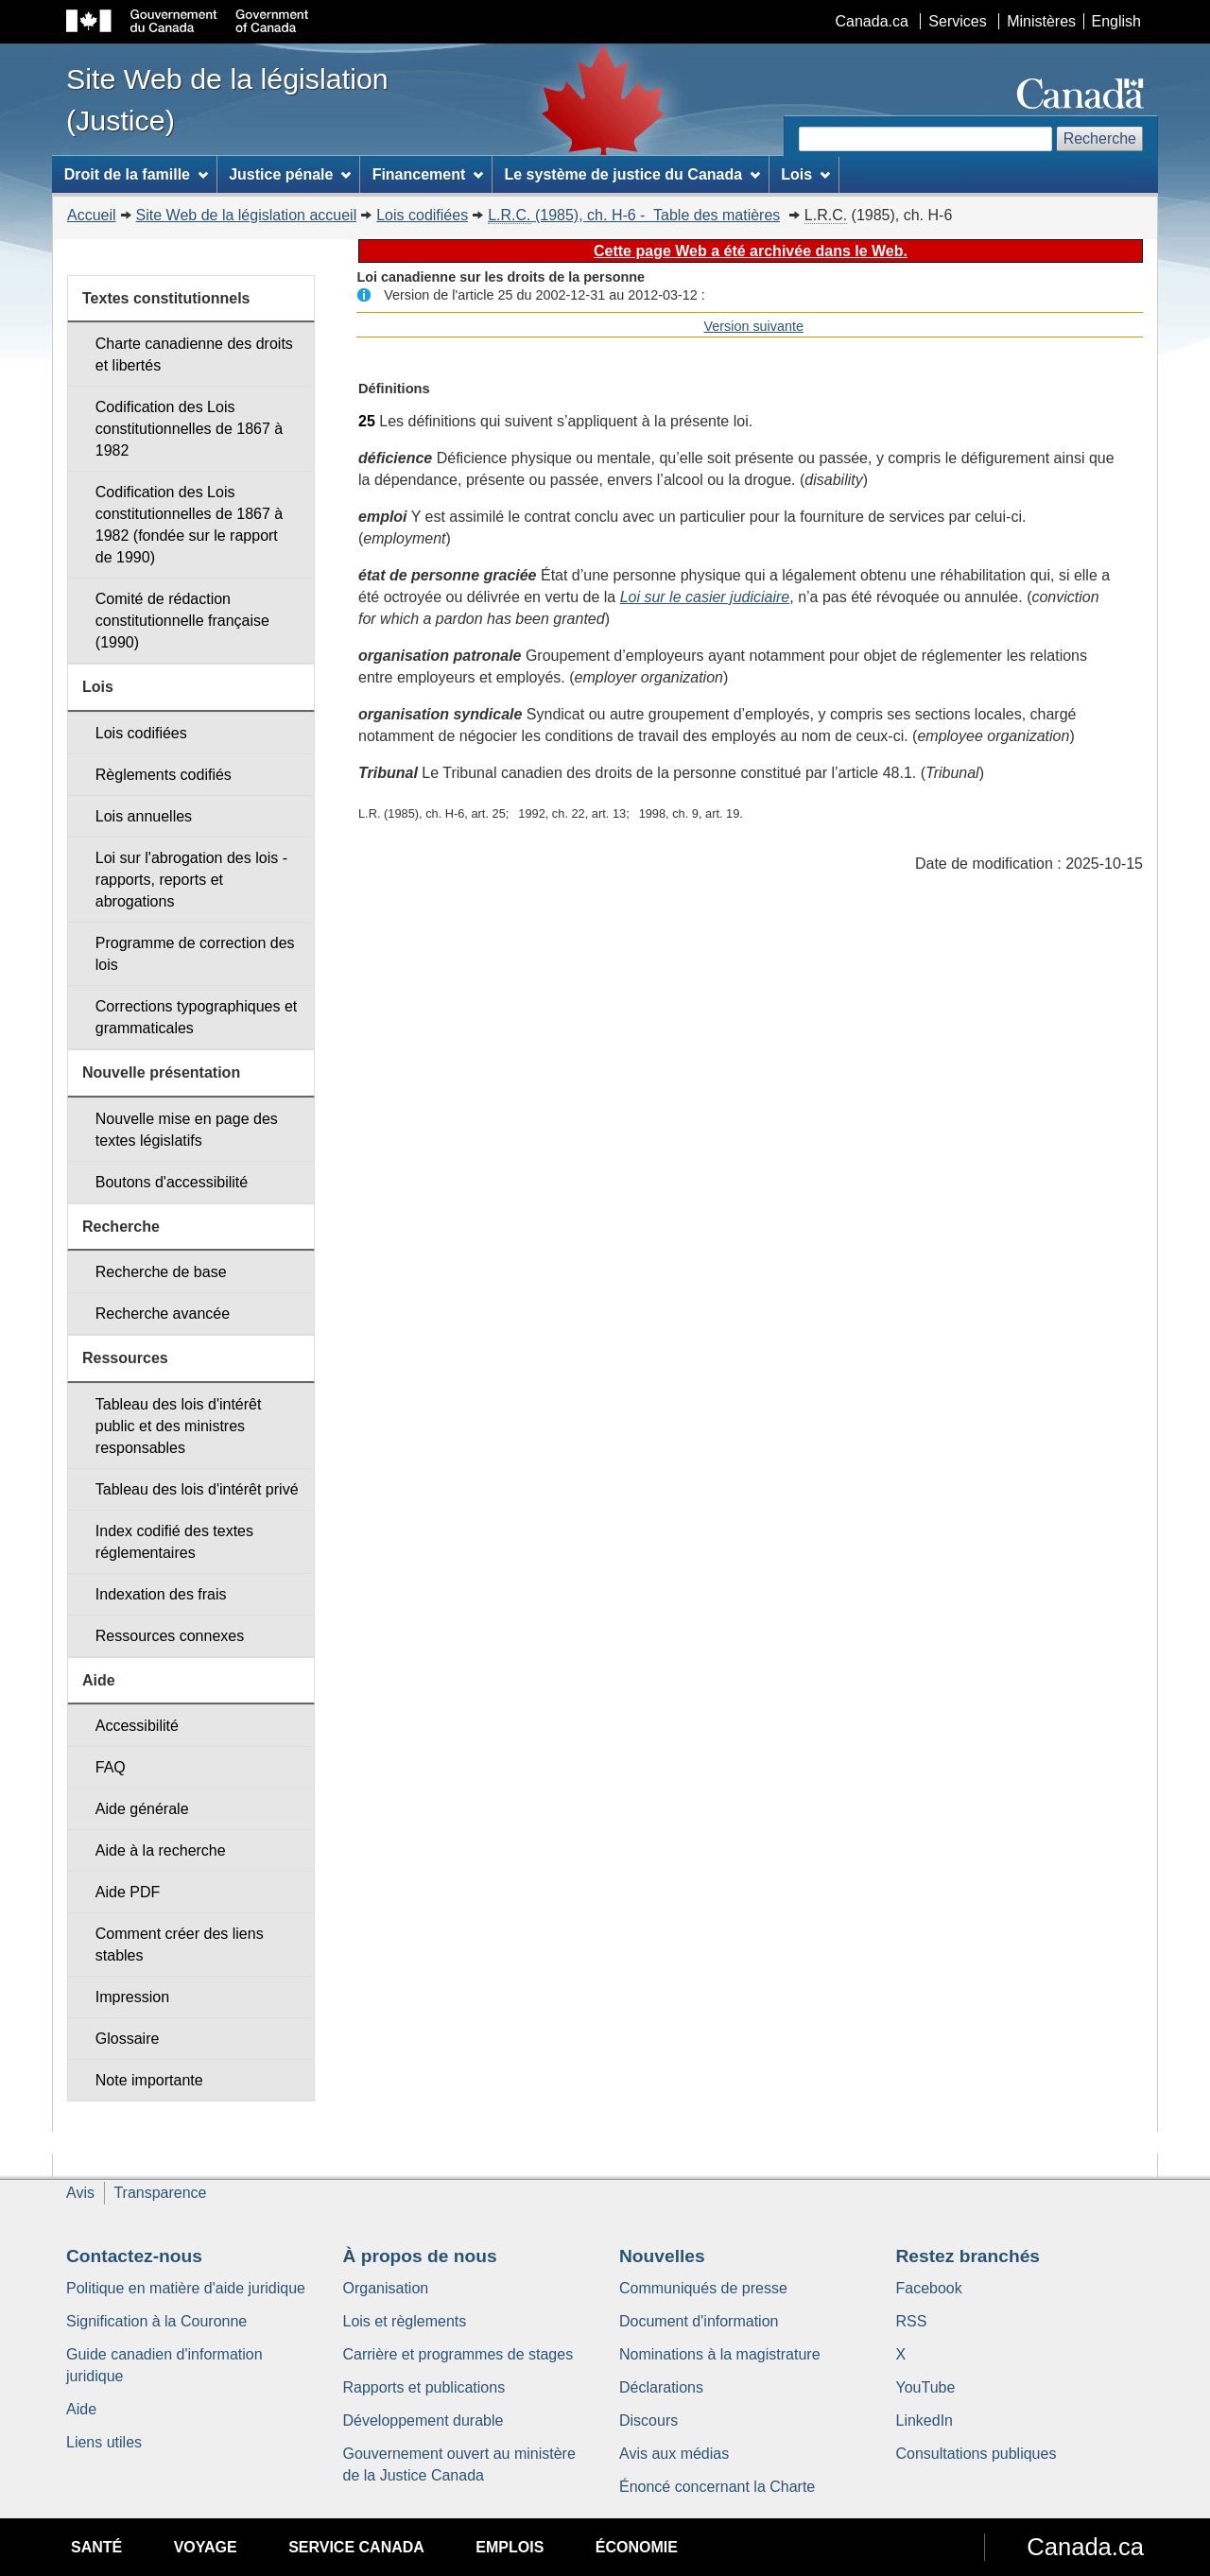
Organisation (386, 2288)
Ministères (1041, 21)
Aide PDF (127, 1892)
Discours (648, 2420)
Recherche (1099, 138)
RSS (911, 2321)
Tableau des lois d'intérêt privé (197, 1489)
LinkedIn (925, 2420)
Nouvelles (662, 2256)
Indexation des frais (161, 1594)
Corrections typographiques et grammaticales (196, 1017)
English (1116, 21)
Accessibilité (137, 1726)
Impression (132, 1997)
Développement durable (423, 2420)
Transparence (159, 2193)
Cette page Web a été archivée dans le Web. (751, 251)
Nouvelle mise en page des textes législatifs (186, 1130)
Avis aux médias (674, 2454)
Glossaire (127, 2039)
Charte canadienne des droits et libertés (194, 354)
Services (957, 21)
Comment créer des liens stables (179, 1944)
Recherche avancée (162, 1313)
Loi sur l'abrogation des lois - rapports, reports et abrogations (191, 879)
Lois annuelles (143, 816)
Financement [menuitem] (428, 174)
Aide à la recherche (160, 1850)
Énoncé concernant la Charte (717, 2487)
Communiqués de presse (703, 2288)
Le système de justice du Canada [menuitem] (631, 174)
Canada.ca (872, 21)
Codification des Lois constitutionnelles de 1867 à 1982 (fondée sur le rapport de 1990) (189, 524)
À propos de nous (420, 2256)
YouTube (926, 2387)
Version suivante (753, 326)
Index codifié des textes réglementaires (174, 1542)
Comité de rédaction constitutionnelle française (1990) (182, 620)
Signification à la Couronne (156, 2321)
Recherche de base (161, 1272)
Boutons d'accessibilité (171, 1182)
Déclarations (661, 2387)
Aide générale (142, 1809)
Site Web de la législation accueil (246, 215)
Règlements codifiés (163, 775)
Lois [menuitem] (805, 174)
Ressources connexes (169, 1636)
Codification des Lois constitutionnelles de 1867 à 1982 (189, 428)
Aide (81, 2409)
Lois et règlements (405, 2321)
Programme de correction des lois (195, 954)
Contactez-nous (134, 2256)
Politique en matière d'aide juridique (185, 2288)
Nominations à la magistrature (720, 2354)
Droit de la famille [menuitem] (136, 174)
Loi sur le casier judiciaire (705, 597)
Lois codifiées (422, 215)
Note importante (149, 2080)
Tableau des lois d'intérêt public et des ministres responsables (178, 1426)
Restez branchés (968, 2256)
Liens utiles (104, 2442)
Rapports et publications (424, 2387)
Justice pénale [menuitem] (290, 174)
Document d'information (698, 2321)
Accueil (91, 215)
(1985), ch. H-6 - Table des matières (634, 215)
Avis (80, 2193)
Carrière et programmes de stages (458, 2354)
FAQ (110, 1767)
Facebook (929, 2288)
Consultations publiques (976, 2454)
